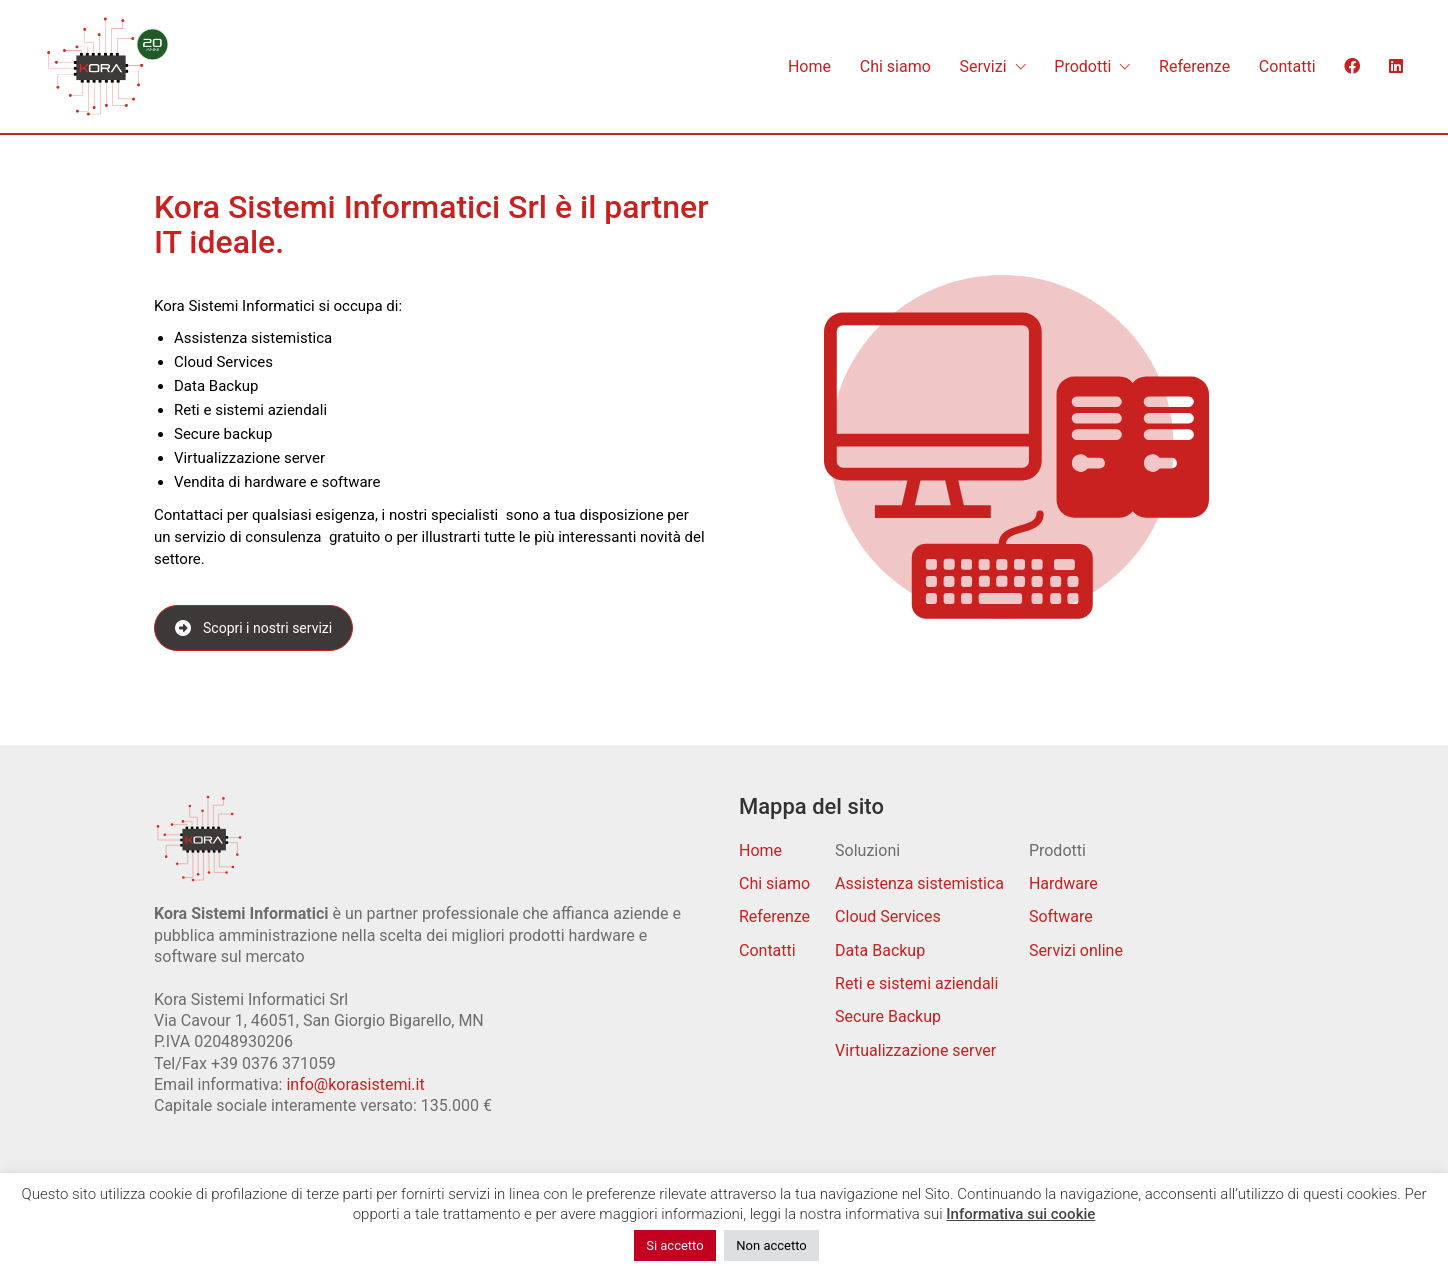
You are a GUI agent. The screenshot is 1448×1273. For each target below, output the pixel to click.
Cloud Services (888, 916)
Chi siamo (774, 883)
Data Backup (880, 950)
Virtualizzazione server (915, 1050)
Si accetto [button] (674, 1245)
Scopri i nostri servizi (253, 628)
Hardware (1063, 883)
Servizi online (1076, 950)
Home (760, 850)
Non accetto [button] (771, 1245)
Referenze (774, 916)
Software (1061, 916)
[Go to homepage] (107, 66)
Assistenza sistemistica (919, 883)
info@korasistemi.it (355, 1084)
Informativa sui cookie (1020, 1214)
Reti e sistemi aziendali (916, 983)
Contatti (767, 950)
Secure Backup (888, 1016)
